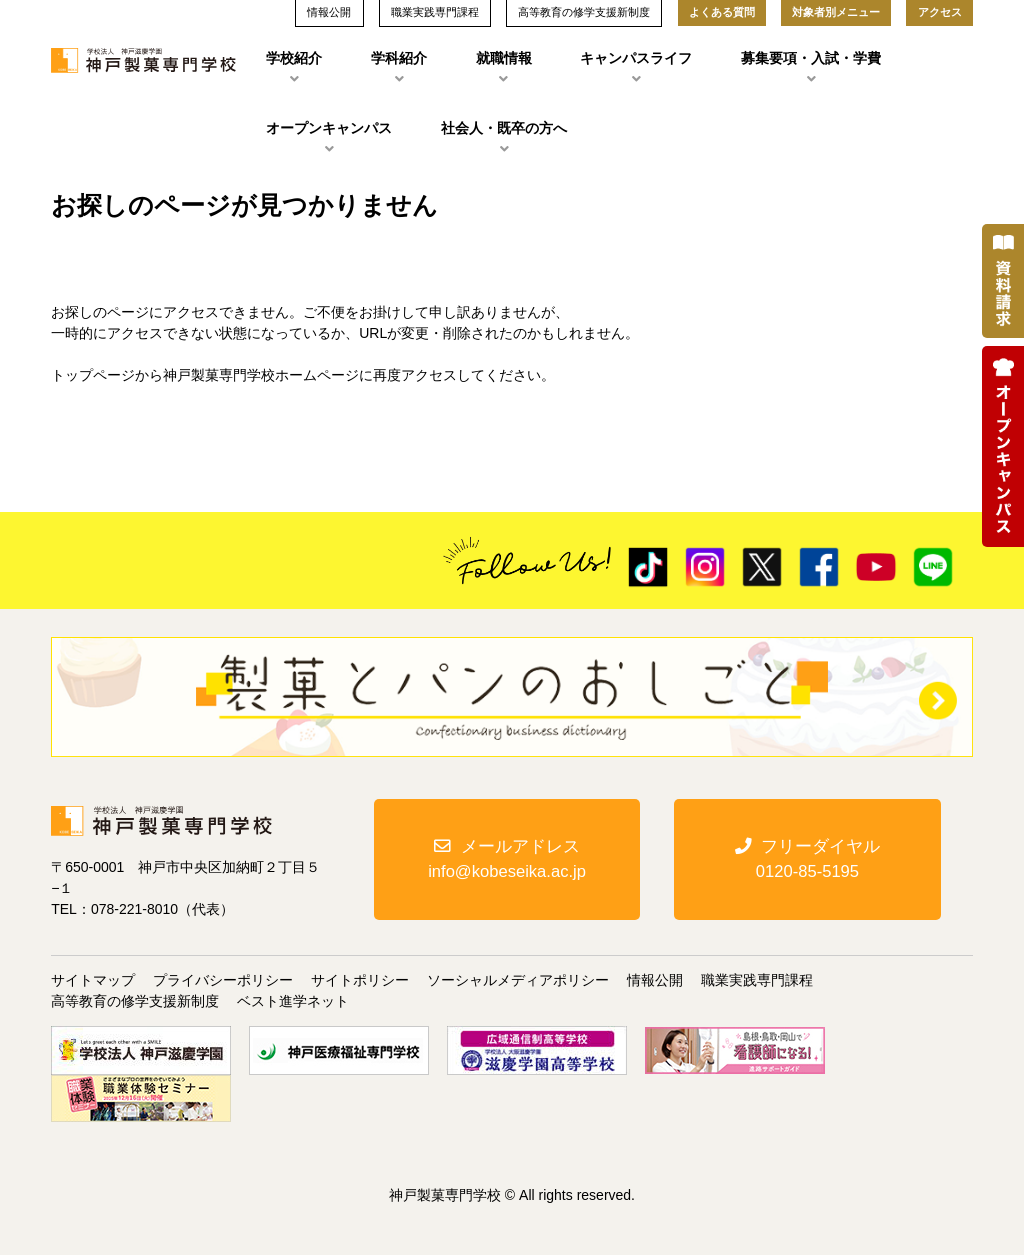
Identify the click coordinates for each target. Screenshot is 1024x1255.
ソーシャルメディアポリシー (518, 980)
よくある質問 (722, 12)
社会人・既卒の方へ (504, 128)
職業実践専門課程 (757, 980)
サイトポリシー (360, 980)
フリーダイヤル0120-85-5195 (808, 861)
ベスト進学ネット (293, 1001)
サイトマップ (93, 980)
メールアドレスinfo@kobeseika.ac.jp (507, 861)
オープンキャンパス (329, 128)
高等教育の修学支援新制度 (135, 1001)
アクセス (940, 12)
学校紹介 (294, 58)
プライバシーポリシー (223, 980)
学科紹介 (399, 58)
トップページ (93, 375)
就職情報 (504, 58)
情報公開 (655, 980)
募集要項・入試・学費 (811, 58)
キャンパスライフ (636, 58)
